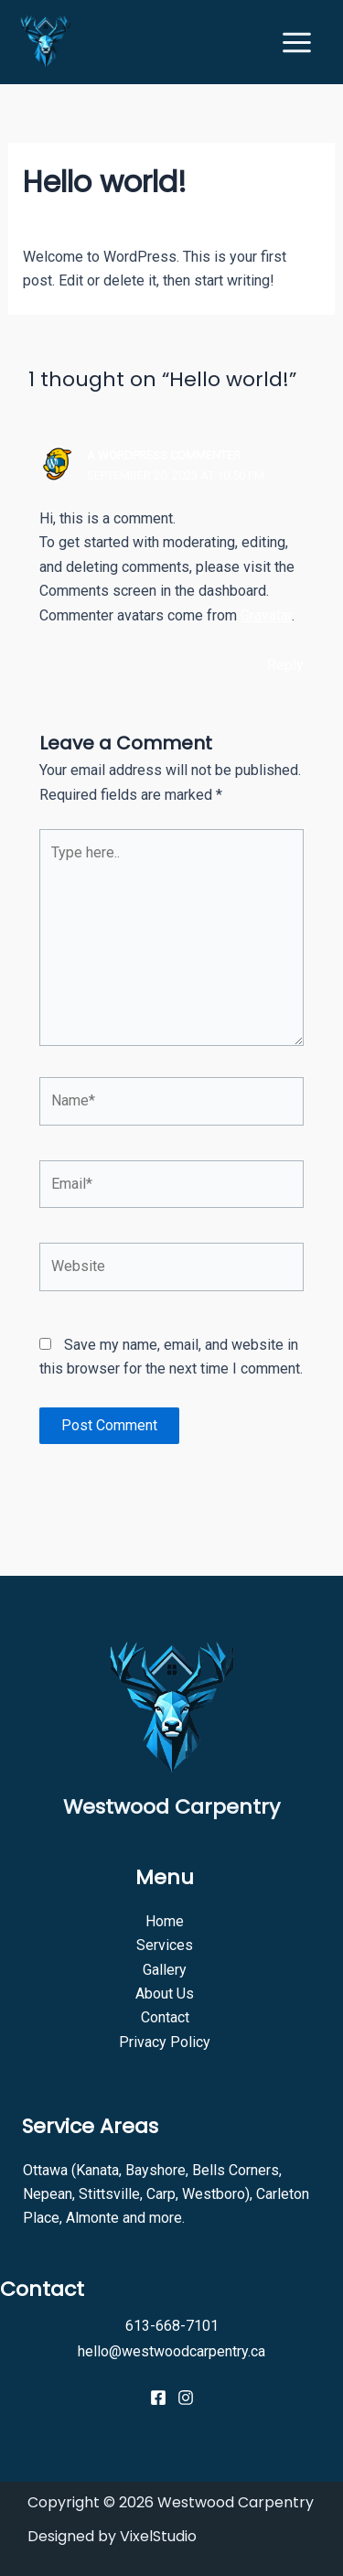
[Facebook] (158, 2397)
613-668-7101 (172, 2325)
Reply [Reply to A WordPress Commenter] (285, 665)
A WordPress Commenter (164, 455)
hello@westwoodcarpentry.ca (171, 2351)
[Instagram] (185, 2397)
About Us (164, 1993)
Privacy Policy (164, 2042)
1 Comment (59, 219)
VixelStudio (158, 2536)
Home (164, 1921)
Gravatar (266, 615)
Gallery (165, 1969)
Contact (165, 2017)
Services (164, 1945)
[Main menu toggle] (297, 42)
